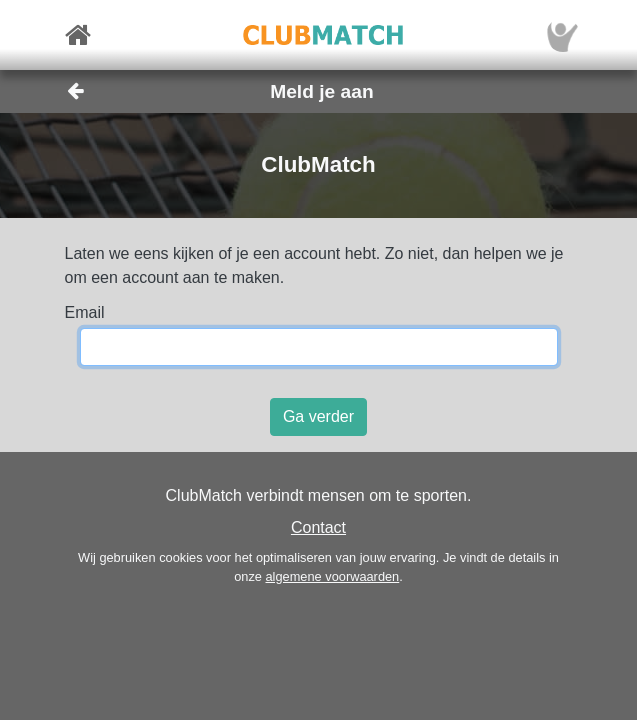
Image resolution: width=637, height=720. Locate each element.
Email (85, 312)
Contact (318, 527)
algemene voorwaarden (332, 576)
